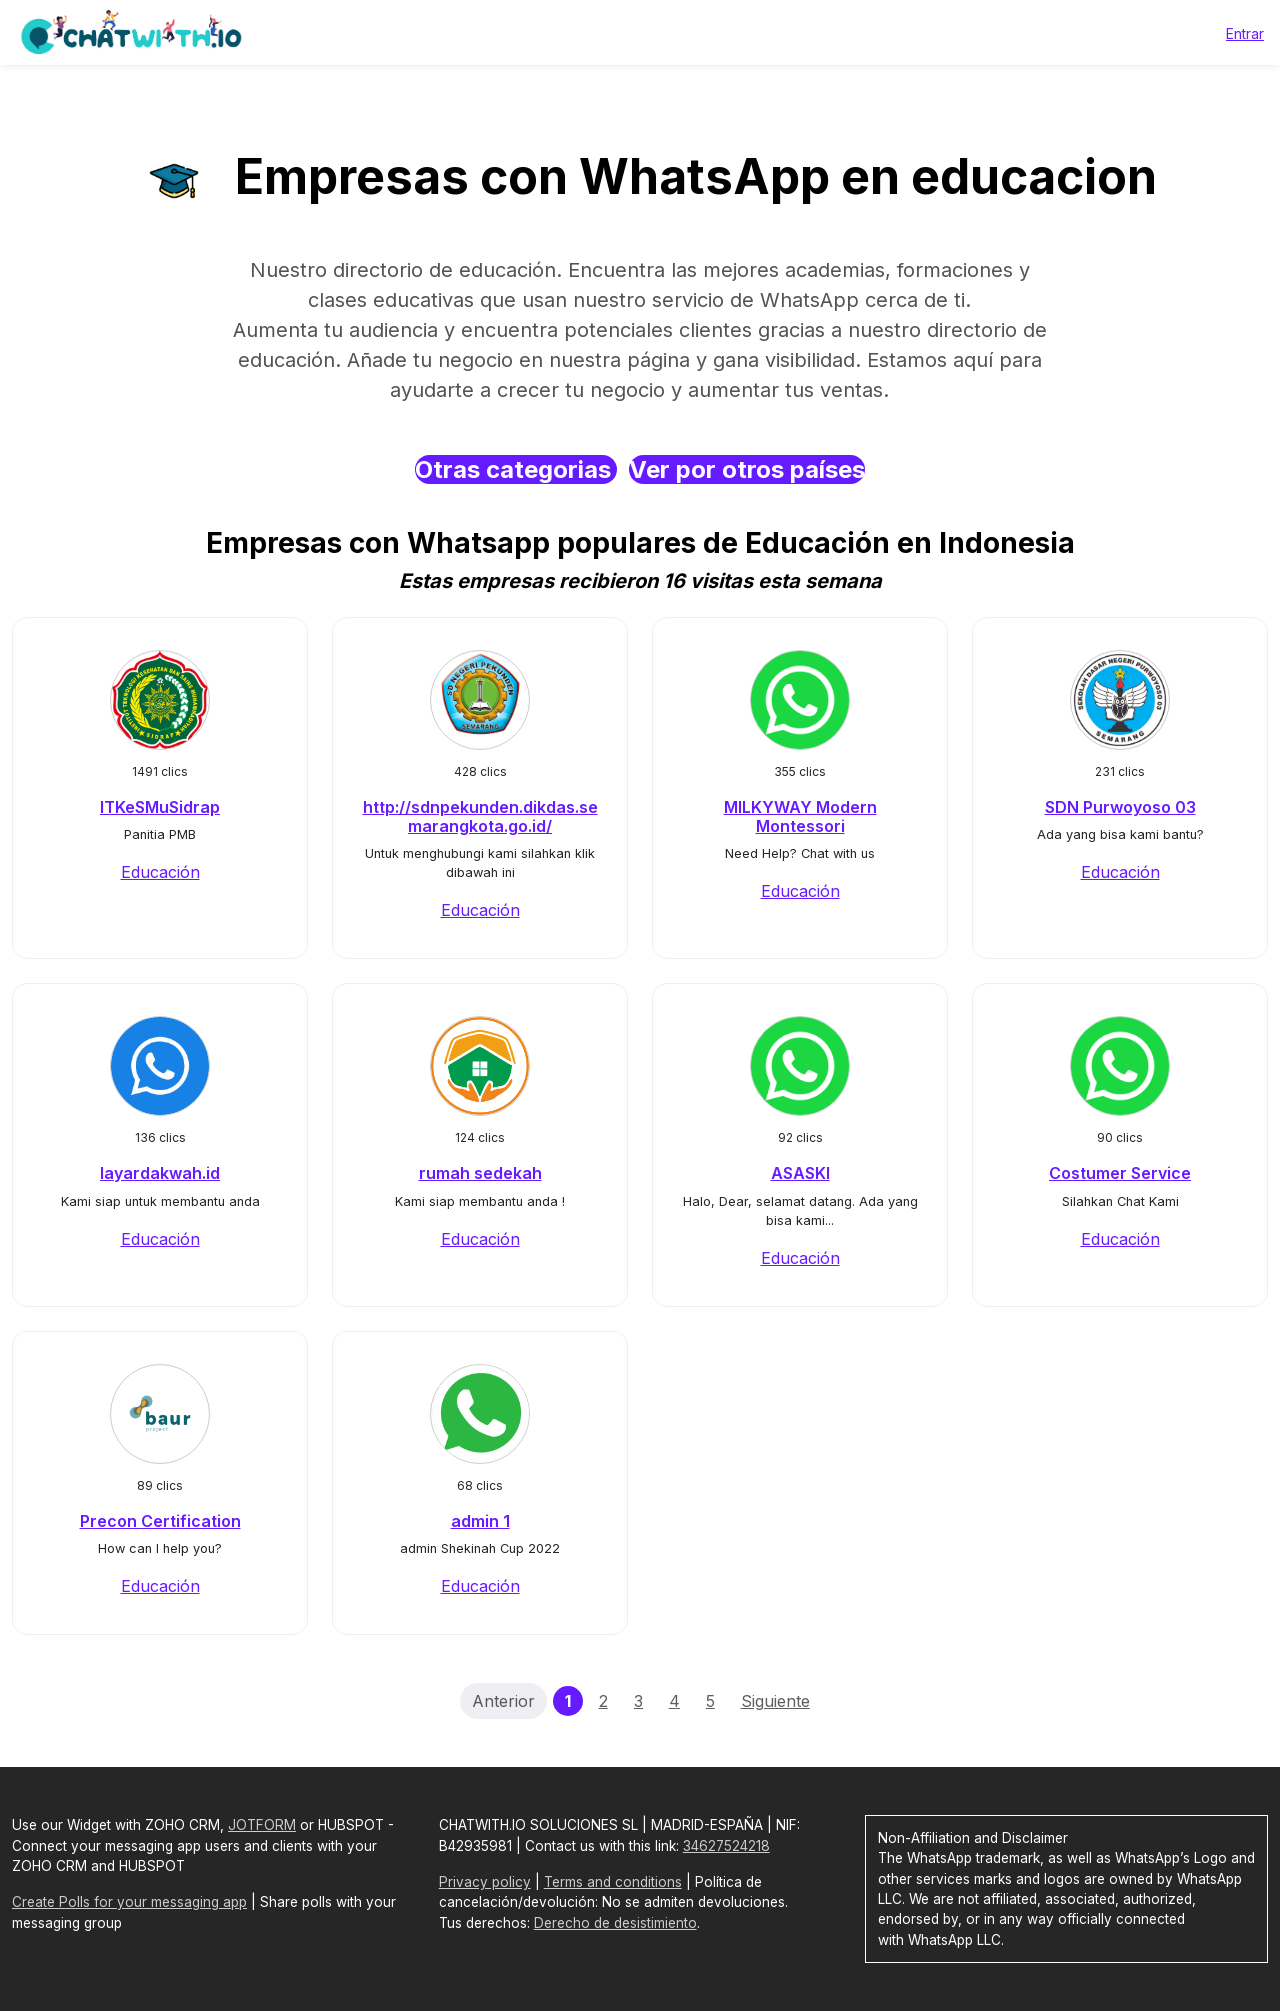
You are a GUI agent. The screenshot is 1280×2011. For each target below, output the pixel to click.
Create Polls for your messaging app (129, 1902)
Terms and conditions (613, 1882)
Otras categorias (516, 469)
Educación (160, 872)
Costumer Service (1120, 1173)
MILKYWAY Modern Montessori (800, 816)
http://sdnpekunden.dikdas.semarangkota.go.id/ (480, 816)
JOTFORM (262, 1825)
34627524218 (726, 1846)
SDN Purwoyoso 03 (1120, 807)
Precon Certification (160, 1521)
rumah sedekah (480, 1173)
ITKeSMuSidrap (160, 807)
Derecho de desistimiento (615, 1923)
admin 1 (480, 1521)
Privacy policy (485, 1882)
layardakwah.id (160, 1173)
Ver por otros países (747, 469)
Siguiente (775, 1701)
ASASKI (800, 1173)
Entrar (1245, 33)
